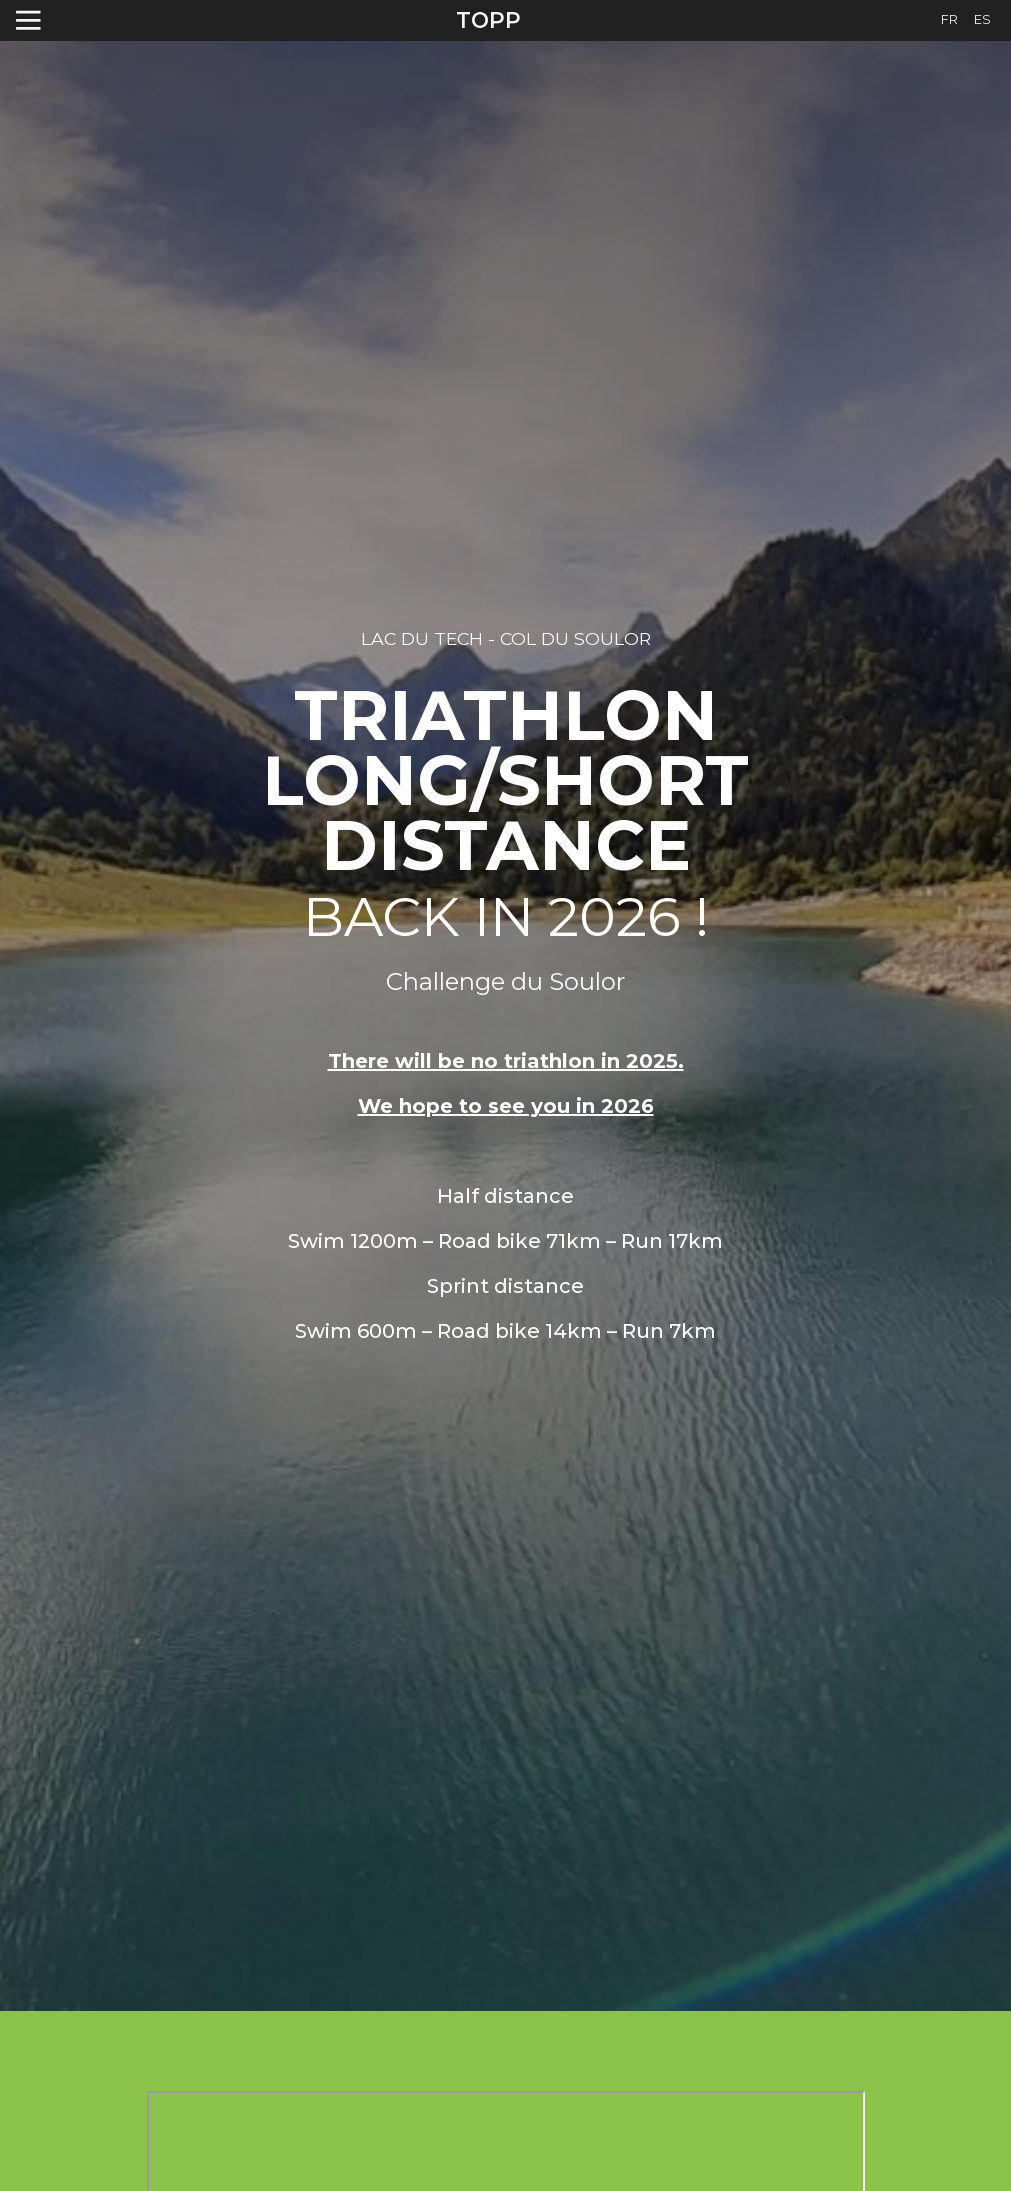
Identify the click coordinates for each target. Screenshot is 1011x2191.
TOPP (488, 20)
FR (949, 19)
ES (982, 19)
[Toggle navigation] (28, 20)
